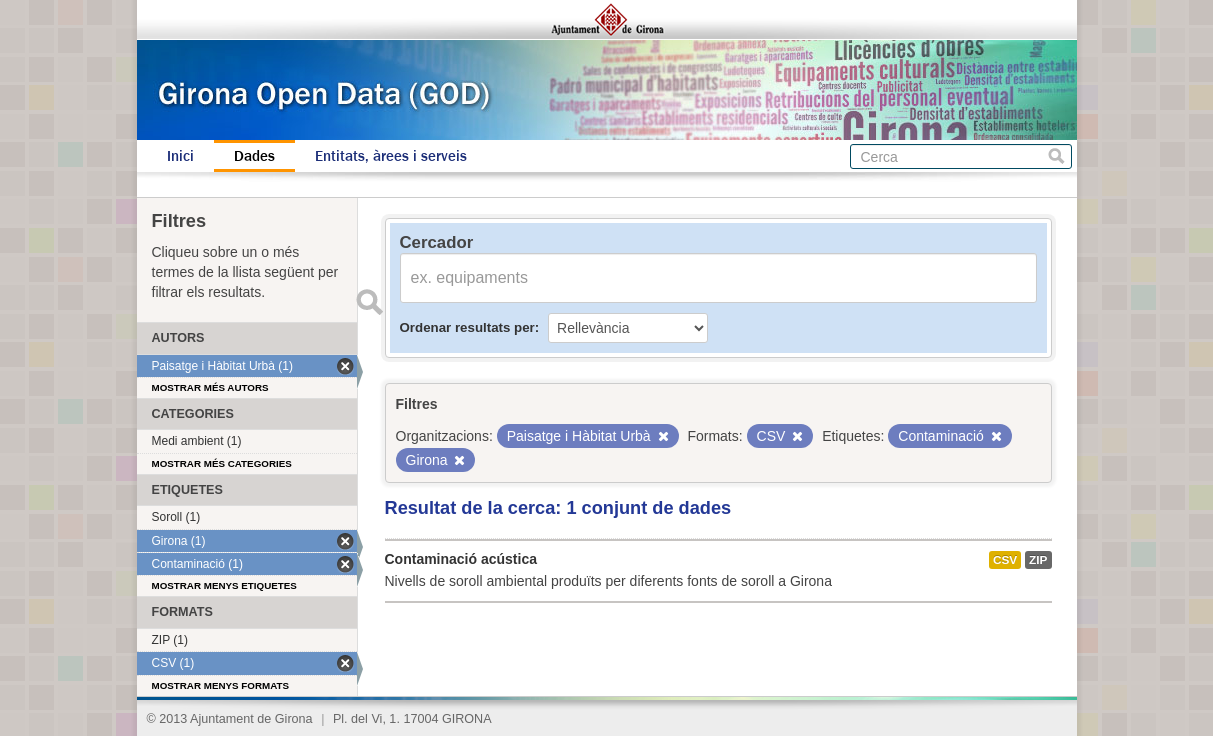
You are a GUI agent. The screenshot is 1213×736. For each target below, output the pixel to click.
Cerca (1056, 156)
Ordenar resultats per (467, 327)
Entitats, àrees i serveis (391, 156)
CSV (1005, 560)
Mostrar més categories (222, 463)
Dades (254, 156)
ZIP (1038, 560)
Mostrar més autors (210, 387)
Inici (180, 156)
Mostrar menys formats (221, 685)
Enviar (370, 302)
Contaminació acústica (461, 559)
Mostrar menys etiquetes (224, 585)
